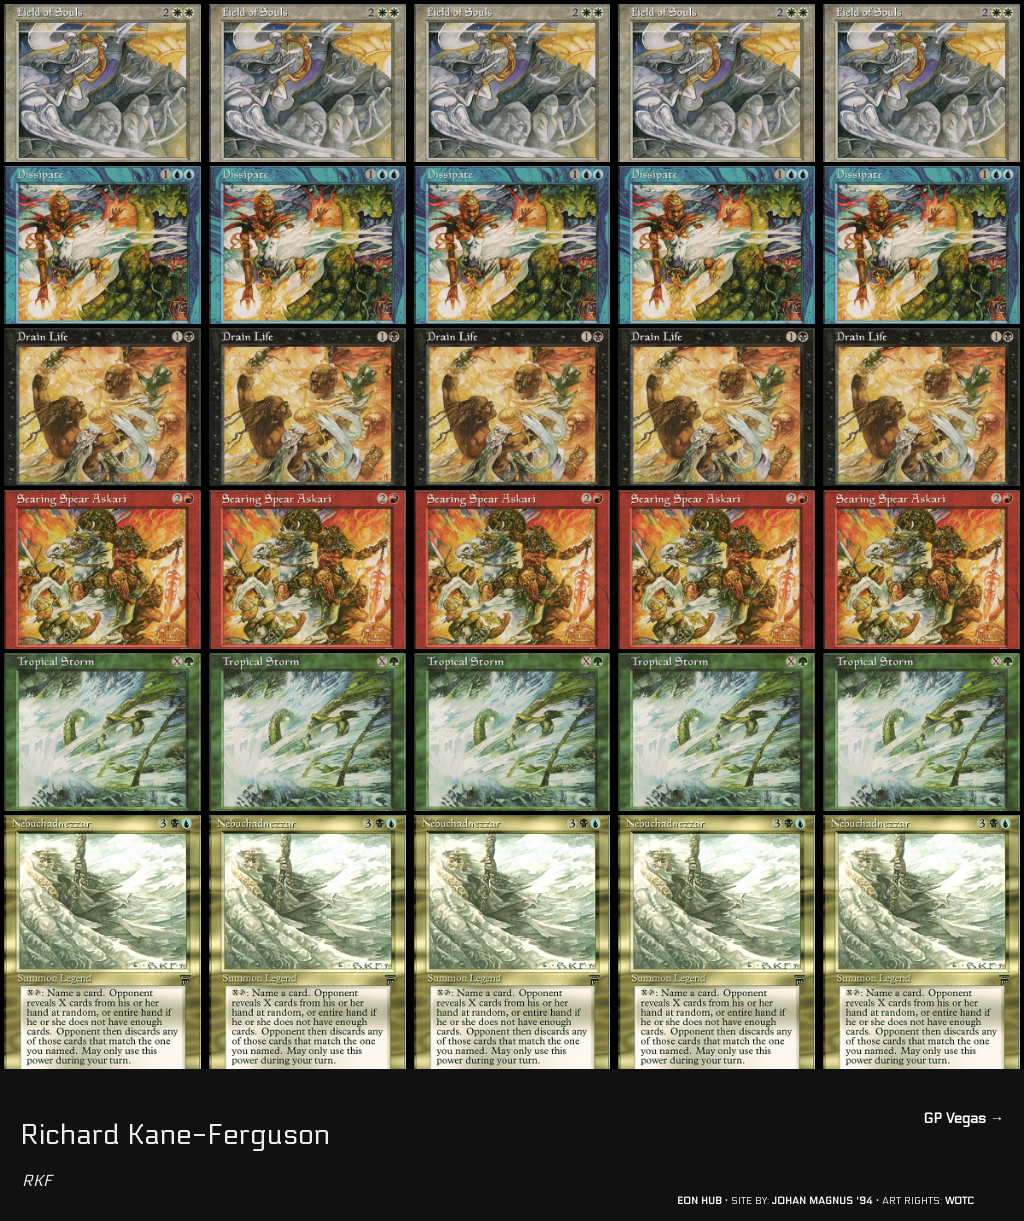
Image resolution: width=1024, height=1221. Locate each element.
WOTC (959, 1201)
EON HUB (699, 1201)
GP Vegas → (963, 1118)
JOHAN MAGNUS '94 (822, 1201)
